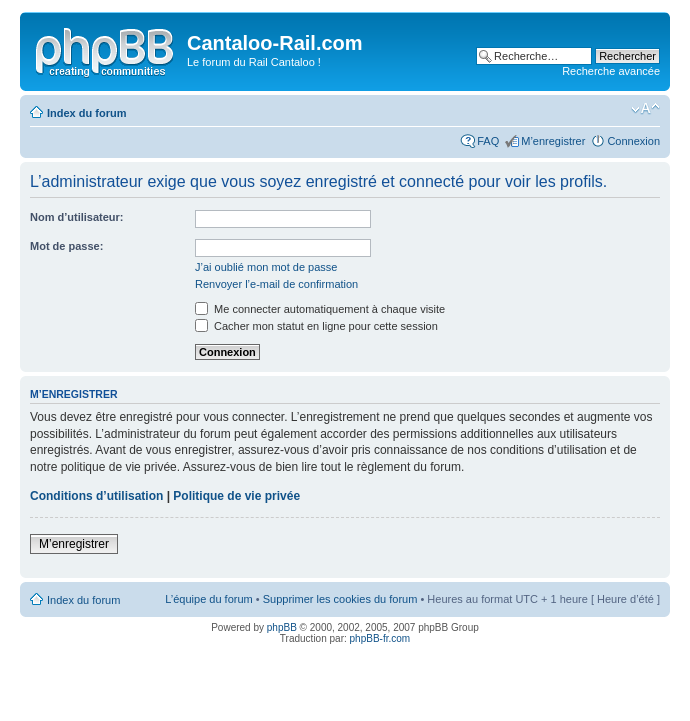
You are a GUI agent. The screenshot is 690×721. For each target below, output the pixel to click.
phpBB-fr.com (380, 638)
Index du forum (86, 113)
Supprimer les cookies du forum (340, 599)
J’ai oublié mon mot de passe (266, 267)
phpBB (282, 627)
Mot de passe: (66, 246)
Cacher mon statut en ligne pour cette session (316, 326)
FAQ (488, 141)
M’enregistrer (553, 141)
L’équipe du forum (208, 599)
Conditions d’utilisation (96, 496)
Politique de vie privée (236, 496)
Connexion (633, 141)
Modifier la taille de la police (645, 109)
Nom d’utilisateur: (77, 217)
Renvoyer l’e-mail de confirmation (276, 284)
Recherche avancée (611, 71)
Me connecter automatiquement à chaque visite (320, 309)
